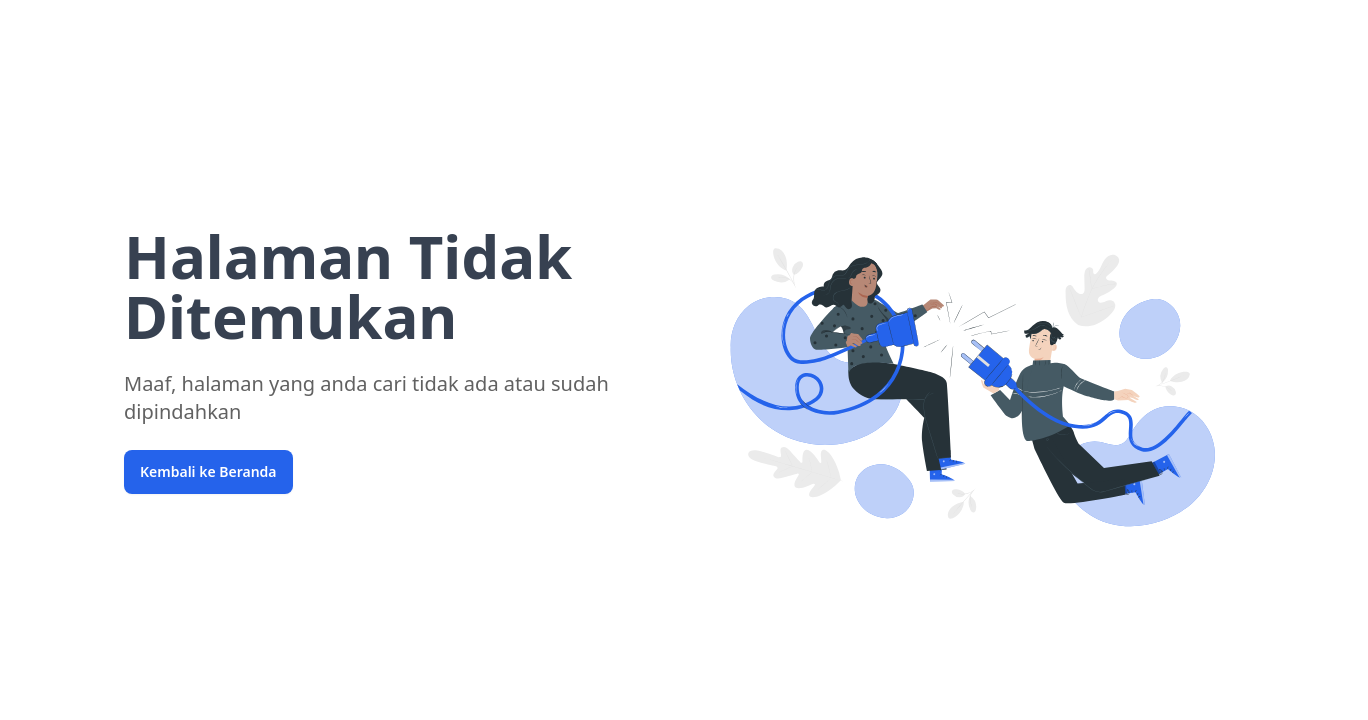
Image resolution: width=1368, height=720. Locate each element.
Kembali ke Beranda (208, 471)
